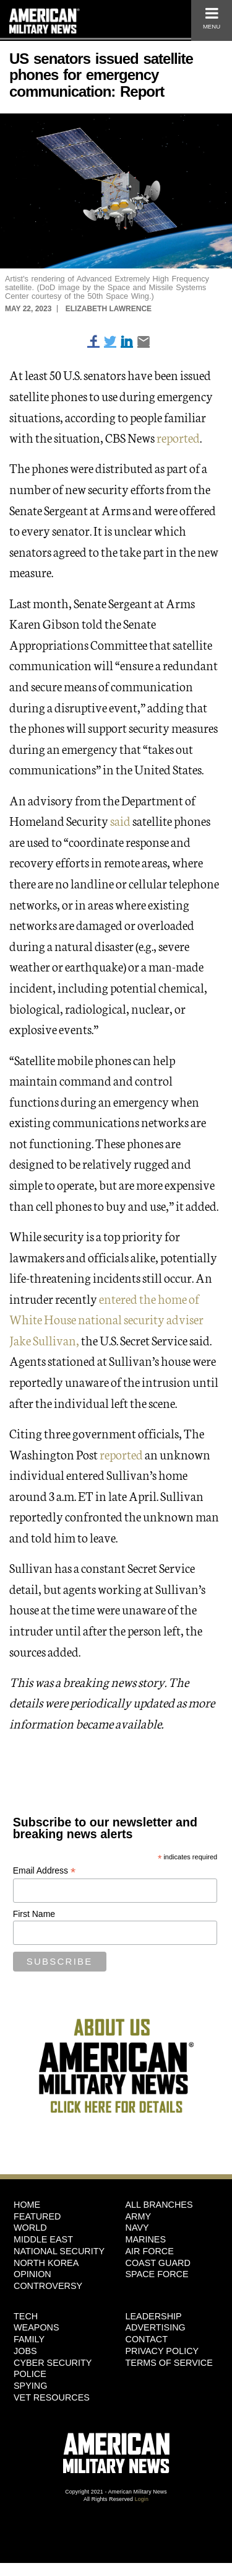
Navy (137, 2228)
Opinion (32, 2274)
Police (30, 2374)
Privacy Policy (162, 2351)
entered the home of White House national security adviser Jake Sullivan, (106, 1319)
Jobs (25, 2351)
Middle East (43, 2239)
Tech (26, 2316)
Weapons (36, 2327)
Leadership (154, 2316)
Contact (147, 2339)
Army (139, 2216)
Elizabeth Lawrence (109, 308)
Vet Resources (52, 2397)
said (120, 820)
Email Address (44, 1871)
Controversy (48, 2286)
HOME (27, 2205)
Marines (146, 2239)
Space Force (157, 2274)
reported (178, 437)
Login (141, 2499)
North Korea (46, 2263)
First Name (34, 1914)
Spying (30, 2386)
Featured (37, 2216)
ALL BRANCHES (159, 2205)
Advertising (156, 2327)
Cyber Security (53, 2363)
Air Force (150, 2251)
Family (29, 2339)
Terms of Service (169, 2363)
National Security (59, 2251)
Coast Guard (158, 2263)
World (30, 2228)
